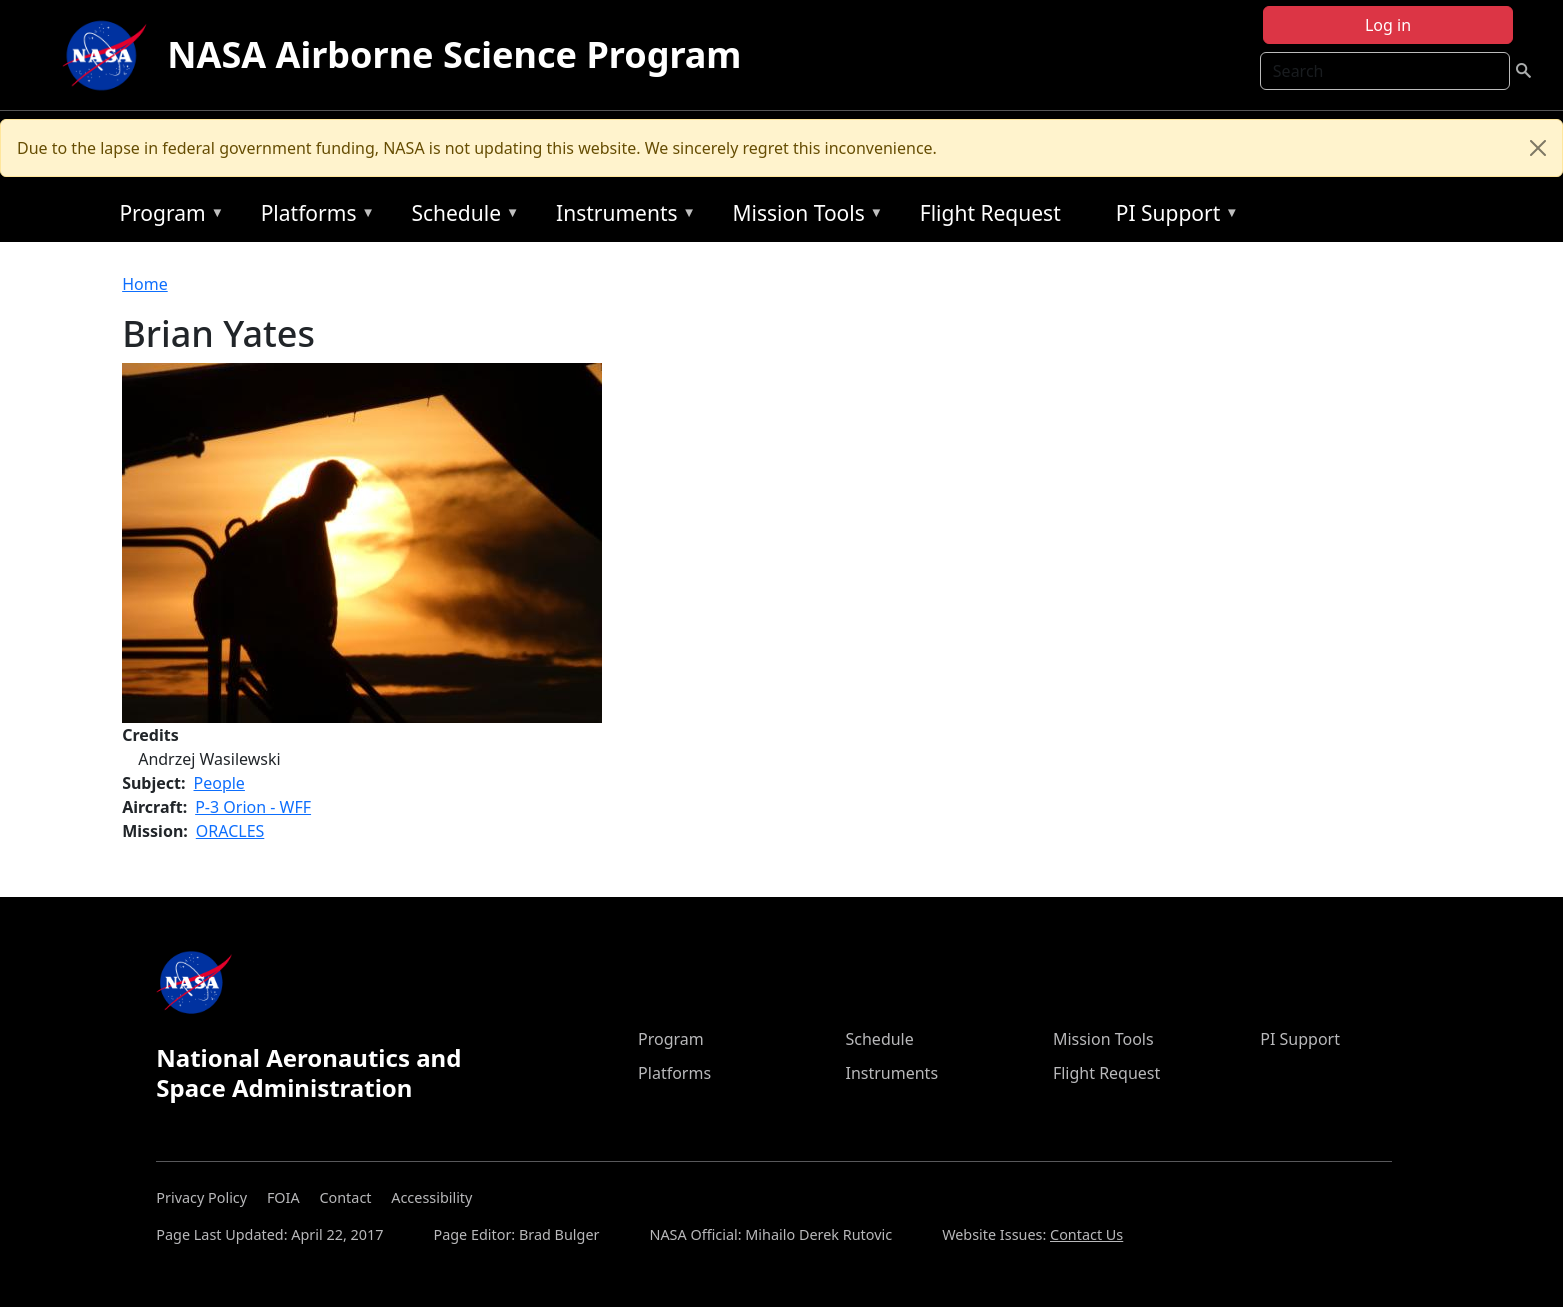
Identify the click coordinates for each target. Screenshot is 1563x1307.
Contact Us (1086, 1234)
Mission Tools (803, 216)
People (219, 783)
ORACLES (230, 831)
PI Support (1172, 216)
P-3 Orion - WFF (253, 807)
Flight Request (990, 213)
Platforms (313, 216)
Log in (1388, 25)
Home (145, 284)
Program (166, 216)
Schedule (460, 216)
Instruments (621, 216)
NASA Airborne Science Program (454, 54)
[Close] (1538, 148)
